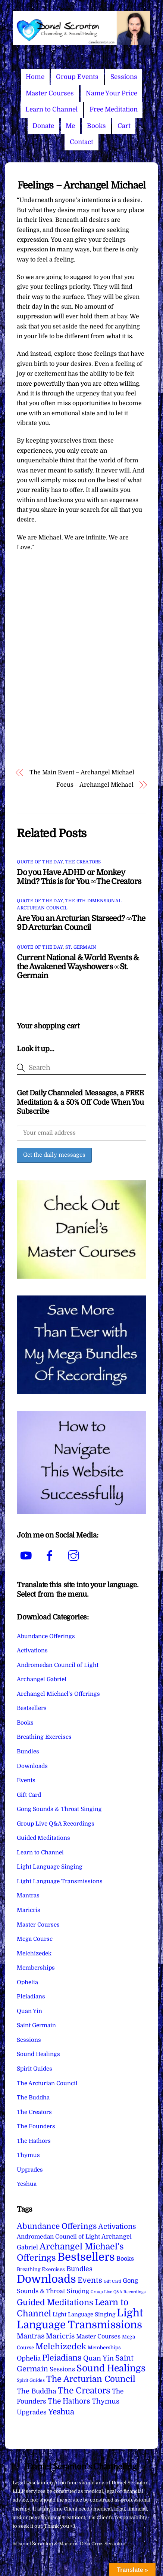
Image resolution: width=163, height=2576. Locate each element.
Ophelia (27, 1982)
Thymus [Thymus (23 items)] (105, 2401)
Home (35, 76)
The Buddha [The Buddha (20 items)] (36, 2391)
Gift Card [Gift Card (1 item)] (112, 2281)
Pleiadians (31, 1996)
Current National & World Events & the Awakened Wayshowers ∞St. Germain (78, 966)
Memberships (36, 1967)
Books (96, 125)
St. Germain (81, 947)
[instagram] (75, 1555)
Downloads (32, 1766)
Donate (43, 125)
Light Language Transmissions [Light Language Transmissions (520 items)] (80, 2319)
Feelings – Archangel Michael (82, 185)
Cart (124, 125)
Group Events (77, 76)
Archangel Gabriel (41, 1679)
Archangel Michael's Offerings (58, 1694)
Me (70, 125)
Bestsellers (32, 1708)
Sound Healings (38, 2054)
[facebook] (51, 1555)
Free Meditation (114, 109)
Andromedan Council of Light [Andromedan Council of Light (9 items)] (58, 2236)
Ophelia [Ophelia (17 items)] (29, 2358)
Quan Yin (29, 2011)
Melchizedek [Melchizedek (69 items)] (60, 2346)
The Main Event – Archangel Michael (81, 772)
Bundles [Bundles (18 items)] (79, 2269)
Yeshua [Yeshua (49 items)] (61, 2411)
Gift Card (29, 1795)
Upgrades (30, 2169)
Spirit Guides (34, 2068)
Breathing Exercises (44, 1737)
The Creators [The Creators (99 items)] (84, 2390)
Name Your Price (111, 93)
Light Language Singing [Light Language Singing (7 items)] (84, 2315)
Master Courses (50, 93)
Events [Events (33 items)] (90, 2280)
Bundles (28, 1751)
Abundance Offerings (46, 1636)
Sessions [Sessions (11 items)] (62, 2369)
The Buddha (33, 2097)
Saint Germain (36, 2025)
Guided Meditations (43, 1838)
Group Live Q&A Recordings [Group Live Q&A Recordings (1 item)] (118, 2291)
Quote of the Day (40, 862)
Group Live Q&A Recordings (55, 1823)
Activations (32, 1650)
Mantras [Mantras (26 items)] (30, 2336)
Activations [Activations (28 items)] (117, 2226)
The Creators (83, 862)
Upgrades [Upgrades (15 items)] (32, 2412)
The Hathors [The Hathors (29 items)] (69, 2401)
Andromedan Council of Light (57, 1665)
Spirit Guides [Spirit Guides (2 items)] (31, 2380)
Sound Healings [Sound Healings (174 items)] (110, 2368)
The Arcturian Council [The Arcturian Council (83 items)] (90, 2379)
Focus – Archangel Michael (95, 784)
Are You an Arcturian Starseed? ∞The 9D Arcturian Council (81, 923)
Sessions (123, 76)
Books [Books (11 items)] (125, 2258)
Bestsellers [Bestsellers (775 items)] (86, 2257)
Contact (81, 142)
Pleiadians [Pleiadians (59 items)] (62, 2357)
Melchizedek (34, 1953)
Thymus (28, 2155)
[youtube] (27, 1555)
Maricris (28, 1910)
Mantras (28, 1895)
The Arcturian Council (47, 2083)
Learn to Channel (51, 109)
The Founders (36, 2126)
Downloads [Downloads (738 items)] (46, 2279)
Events (26, 1780)
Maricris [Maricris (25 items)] (60, 2336)
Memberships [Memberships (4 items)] (104, 2347)
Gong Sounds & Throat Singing (59, 1809)
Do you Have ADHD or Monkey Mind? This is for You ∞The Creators (79, 877)
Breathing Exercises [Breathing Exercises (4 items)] (41, 2269)
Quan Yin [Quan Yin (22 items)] (98, 2358)
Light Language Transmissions (60, 1881)
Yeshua (27, 2184)
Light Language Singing (49, 1866)
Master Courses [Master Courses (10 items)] (98, 2336)
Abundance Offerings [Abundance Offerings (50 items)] (57, 2226)
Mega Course (35, 1939)
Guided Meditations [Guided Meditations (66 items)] (55, 2302)
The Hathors (34, 2141)
